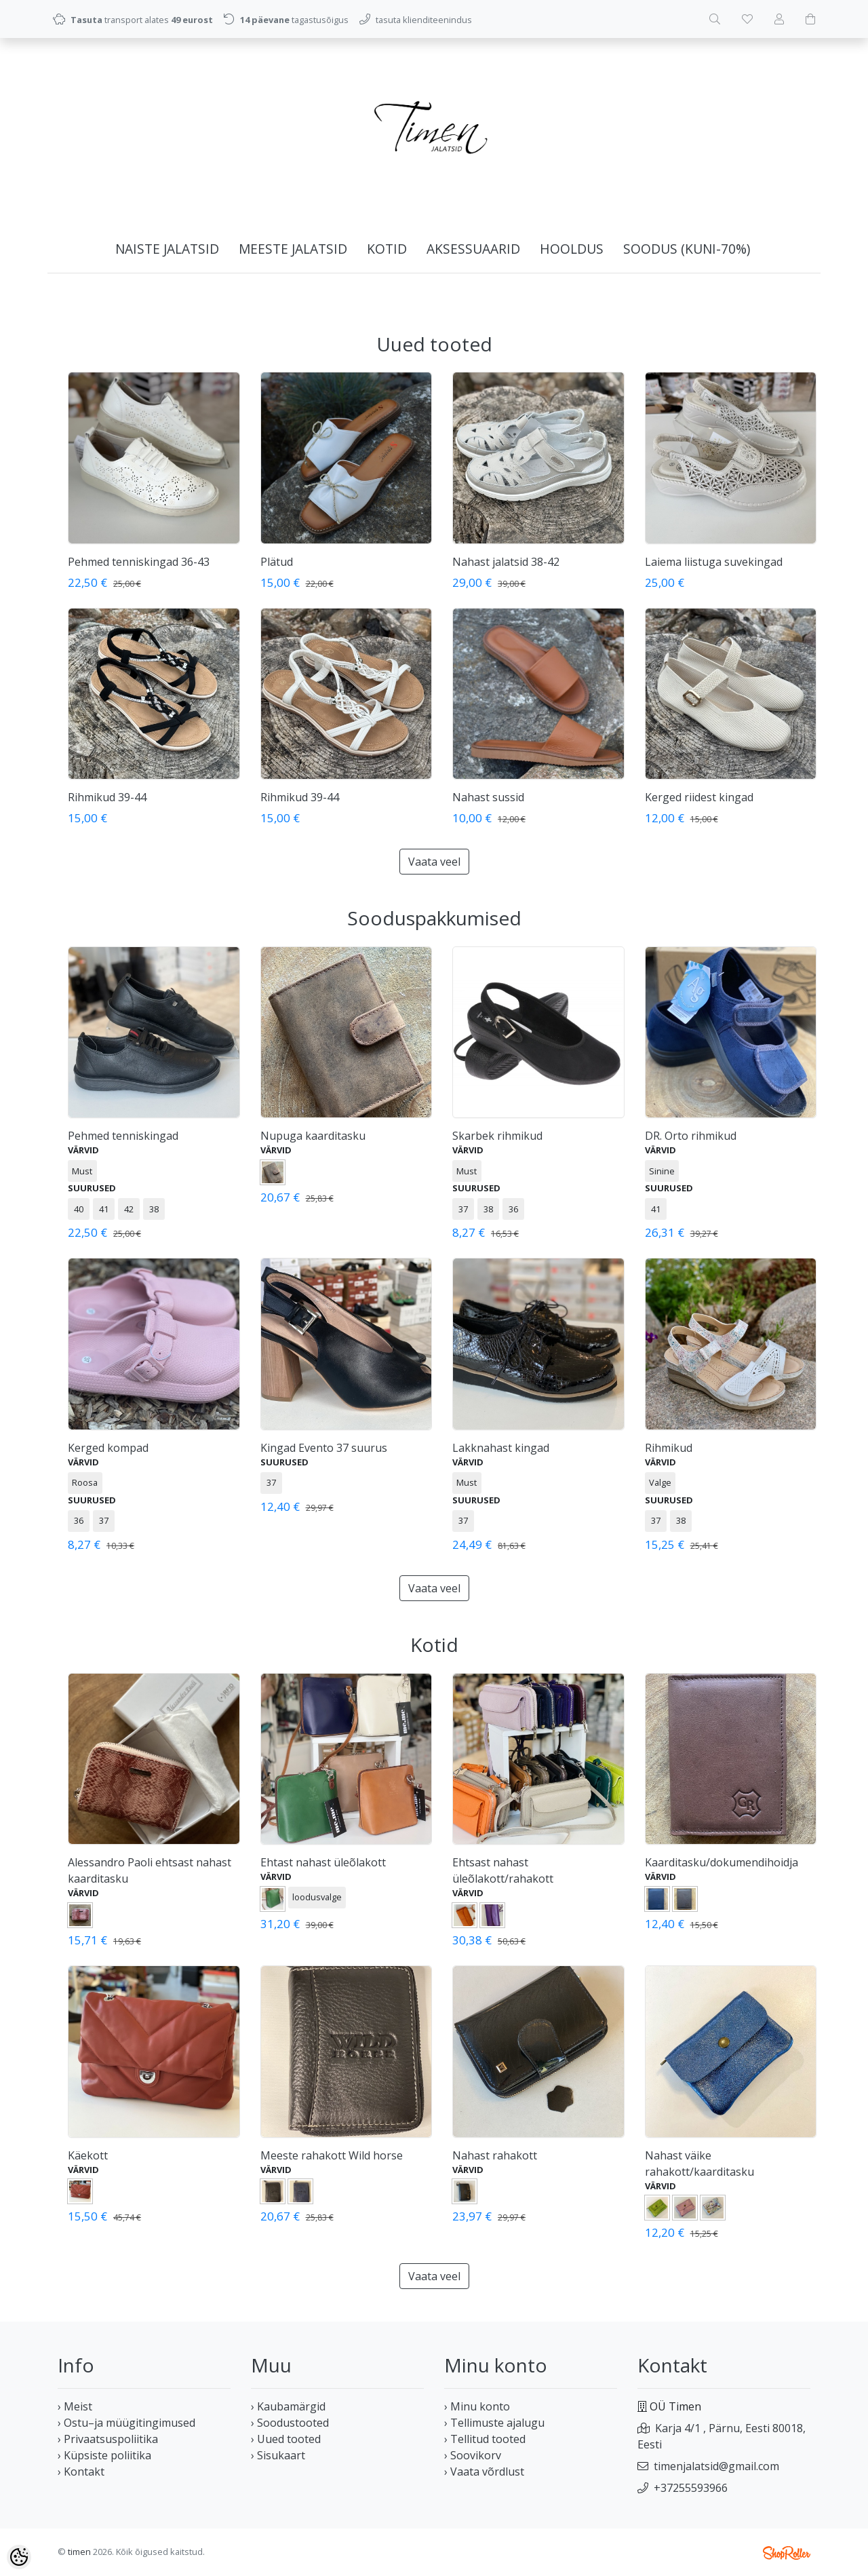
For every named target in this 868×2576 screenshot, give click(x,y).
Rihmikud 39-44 (107, 797)
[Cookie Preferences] (19, 2557)
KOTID (387, 248)
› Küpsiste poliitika (104, 2455)
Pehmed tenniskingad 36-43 (139, 561)
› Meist (75, 2406)
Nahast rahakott (494, 2155)
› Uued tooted (286, 2438)
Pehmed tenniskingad (123, 1135)
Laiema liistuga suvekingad (714, 561)
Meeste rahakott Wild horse (331, 2155)
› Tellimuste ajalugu (494, 2422)
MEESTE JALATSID (293, 248)
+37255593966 (691, 2487)
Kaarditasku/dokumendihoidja (721, 1862)
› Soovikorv (472, 2455)
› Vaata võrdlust (484, 2471)
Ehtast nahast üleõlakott (323, 1862)
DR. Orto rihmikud (690, 1135)
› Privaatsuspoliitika (108, 2438)
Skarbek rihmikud (497, 1135)
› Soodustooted (290, 2422)
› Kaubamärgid (288, 2406)
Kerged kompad (108, 1447)
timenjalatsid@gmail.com (716, 2466)
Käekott (88, 2155)
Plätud (276, 561)
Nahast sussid (488, 797)
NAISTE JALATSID (167, 248)
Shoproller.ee (786, 2553)
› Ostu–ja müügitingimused (126, 2422)
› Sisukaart (278, 2455)
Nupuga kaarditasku (313, 1135)
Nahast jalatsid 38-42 (505, 561)
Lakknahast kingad (500, 1447)
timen (79, 2551)
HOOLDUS (572, 248)
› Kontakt (81, 2471)
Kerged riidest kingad (699, 797)
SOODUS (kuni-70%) (686, 248)
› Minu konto (477, 2406)
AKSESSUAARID (473, 248)
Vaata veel (434, 861)
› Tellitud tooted (485, 2438)
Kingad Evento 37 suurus (323, 1447)
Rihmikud (668, 1447)
